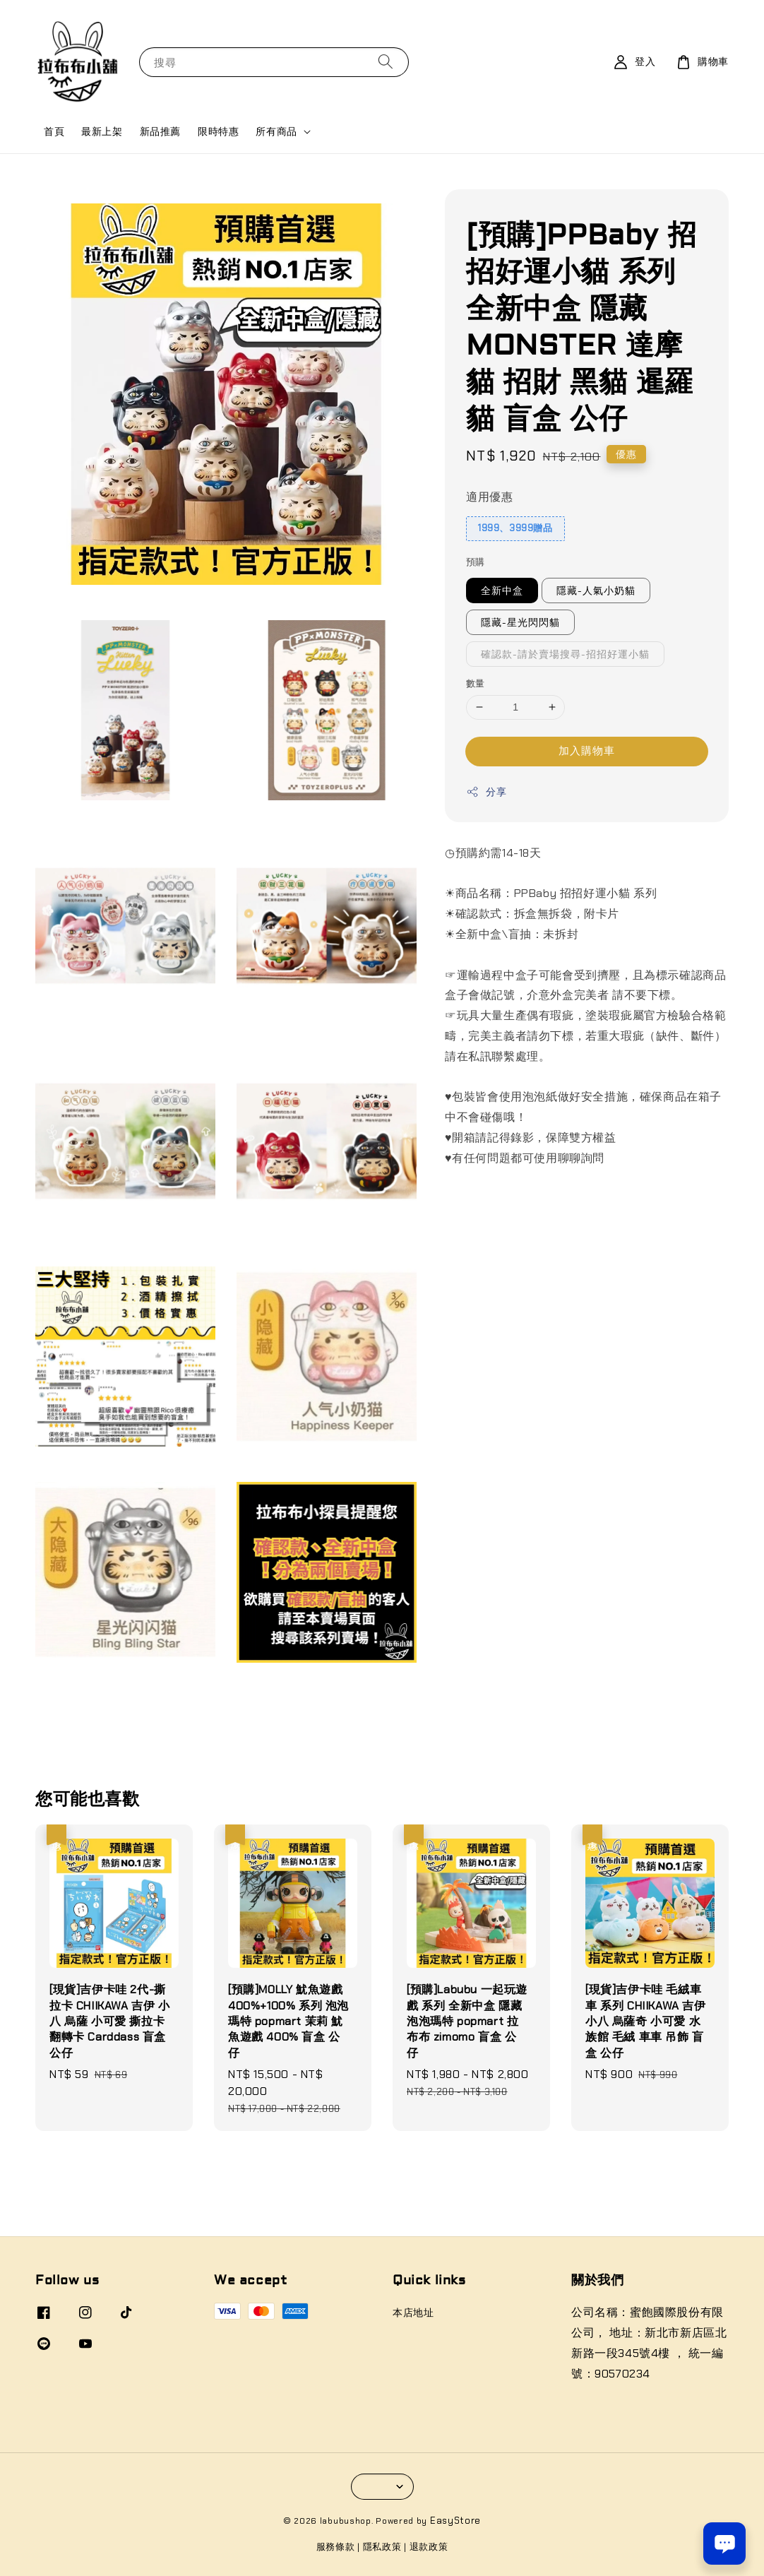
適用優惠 (489, 496)
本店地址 (413, 2312)
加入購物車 (587, 751)
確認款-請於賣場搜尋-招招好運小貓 (565, 654)
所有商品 (276, 131)
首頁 (54, 131)
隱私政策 (382, 2547)
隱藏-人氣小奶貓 (595, 590)
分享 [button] (486, 792)
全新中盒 (502, 590)
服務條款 (335, 2547)
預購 (475, 562)
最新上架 (101, 131)
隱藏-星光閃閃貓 (520, 622)
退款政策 (429, 2547)
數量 (475, 683)
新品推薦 (160, 131)
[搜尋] (385, 62)
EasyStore (455, 2521)
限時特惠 (218, 131)
